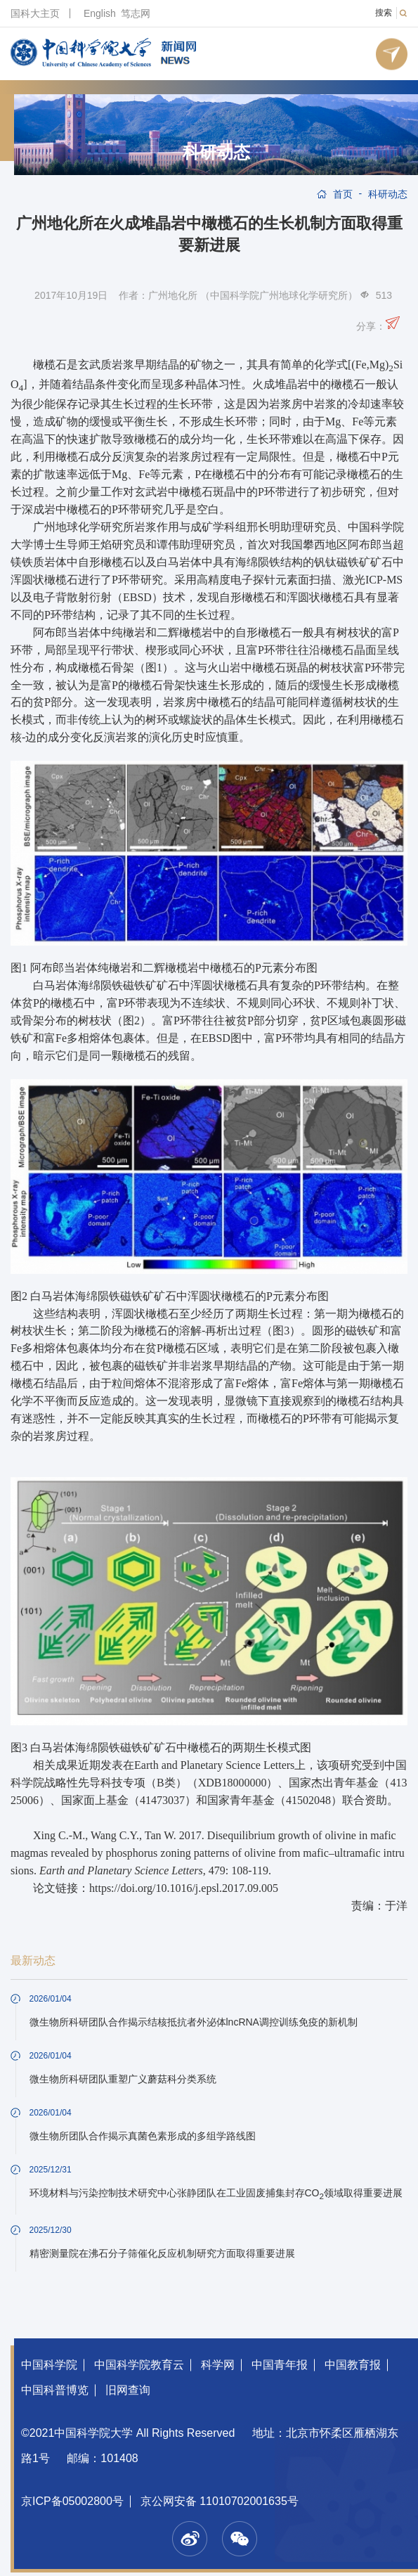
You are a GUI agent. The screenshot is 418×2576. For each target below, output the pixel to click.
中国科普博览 (55, 2390)
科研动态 (216, 152)
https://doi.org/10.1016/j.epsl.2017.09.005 (183, 1888)
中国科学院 (49, 2365)
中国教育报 (353, 2365)
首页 (343, 194)
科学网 (218, 2365)
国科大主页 (35, 13)
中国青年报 (280, 2365)
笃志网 (135, 13)
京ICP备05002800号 (72, 2501)
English (100, 13)
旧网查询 (127, 2390)
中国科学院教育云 (139, 2365)
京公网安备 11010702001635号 (220, 2501)
